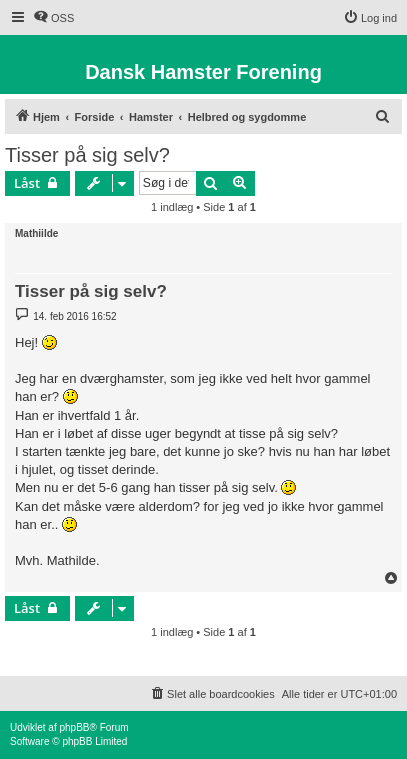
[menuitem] (53, 18)
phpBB (74, 727)
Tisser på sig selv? (87, 155)
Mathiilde (36, 233)
